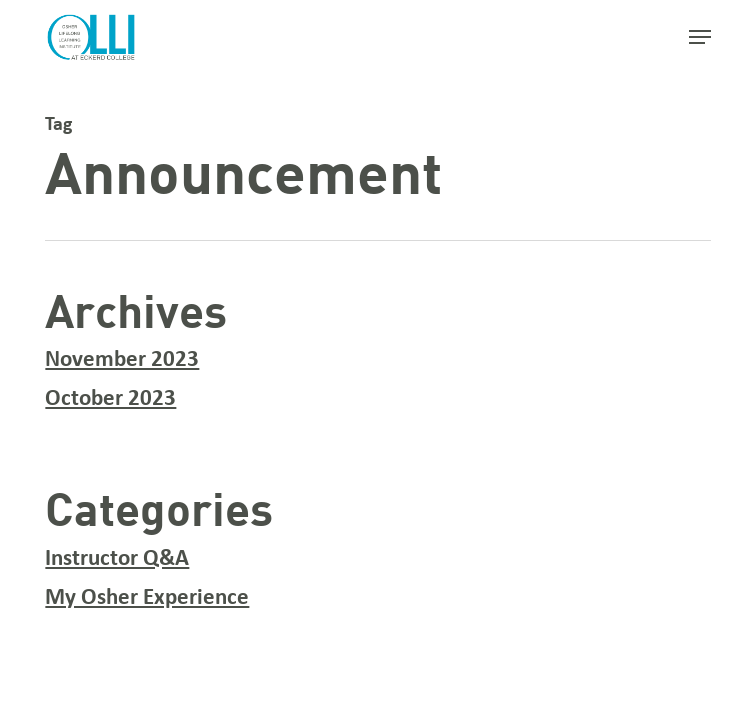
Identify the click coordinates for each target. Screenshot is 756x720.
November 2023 (122, 360)
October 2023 (110, 399)
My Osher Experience (147, 598)
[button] (700, 37)
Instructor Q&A (117, 559)
